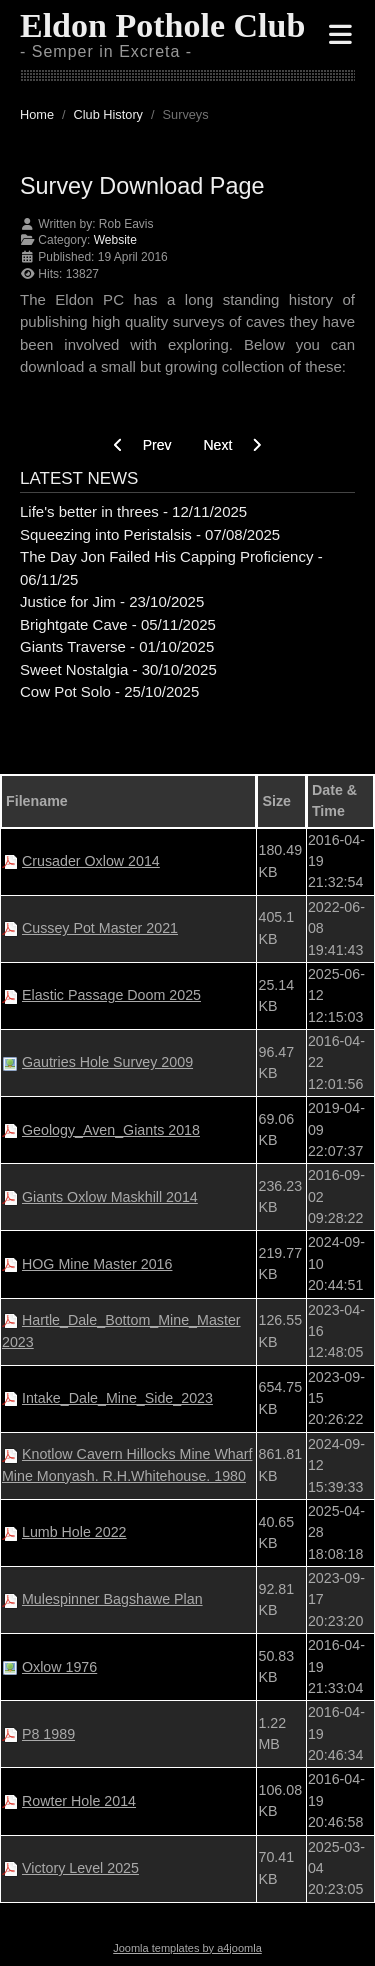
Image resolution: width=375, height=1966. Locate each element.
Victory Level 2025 (80, 1868)
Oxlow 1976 (59, 1667)
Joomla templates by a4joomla (187, 1948)
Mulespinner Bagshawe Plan (112, 1599)
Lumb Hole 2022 (74, 1532)
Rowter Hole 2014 (79, 1801)
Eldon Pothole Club (162, 25)
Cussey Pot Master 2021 (100, 928)
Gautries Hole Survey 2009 (107, 1062)
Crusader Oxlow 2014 (91, 861)
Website (115, 240)
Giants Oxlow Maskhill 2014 (110, 1197)
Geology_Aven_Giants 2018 (111, 1130)
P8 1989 (48, 1734)
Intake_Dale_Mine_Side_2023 (117, 1398)
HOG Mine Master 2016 (97, 1264)
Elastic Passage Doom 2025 (111, 995)
